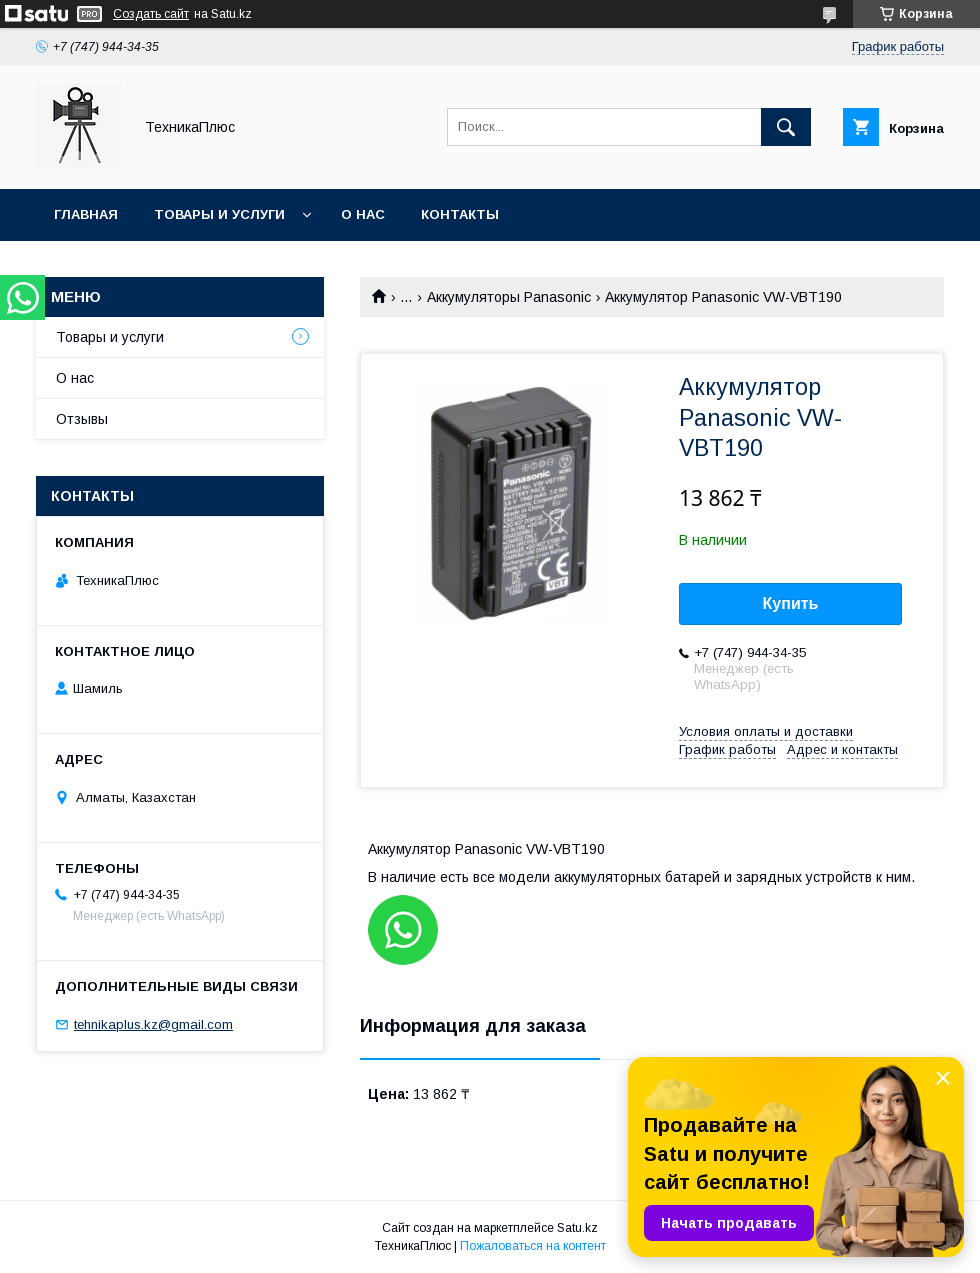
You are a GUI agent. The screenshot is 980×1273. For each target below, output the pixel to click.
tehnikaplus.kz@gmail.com (153, 1024)
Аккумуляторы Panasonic (509, 297)
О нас (363, 214)
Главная (86, 214)
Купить (791, 603)
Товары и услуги (219, 214)
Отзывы (82, 419)
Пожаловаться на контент (533, 1246)
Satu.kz (577, 1228)
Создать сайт (151, 14)
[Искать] (786, 127)
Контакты (460, 214)
